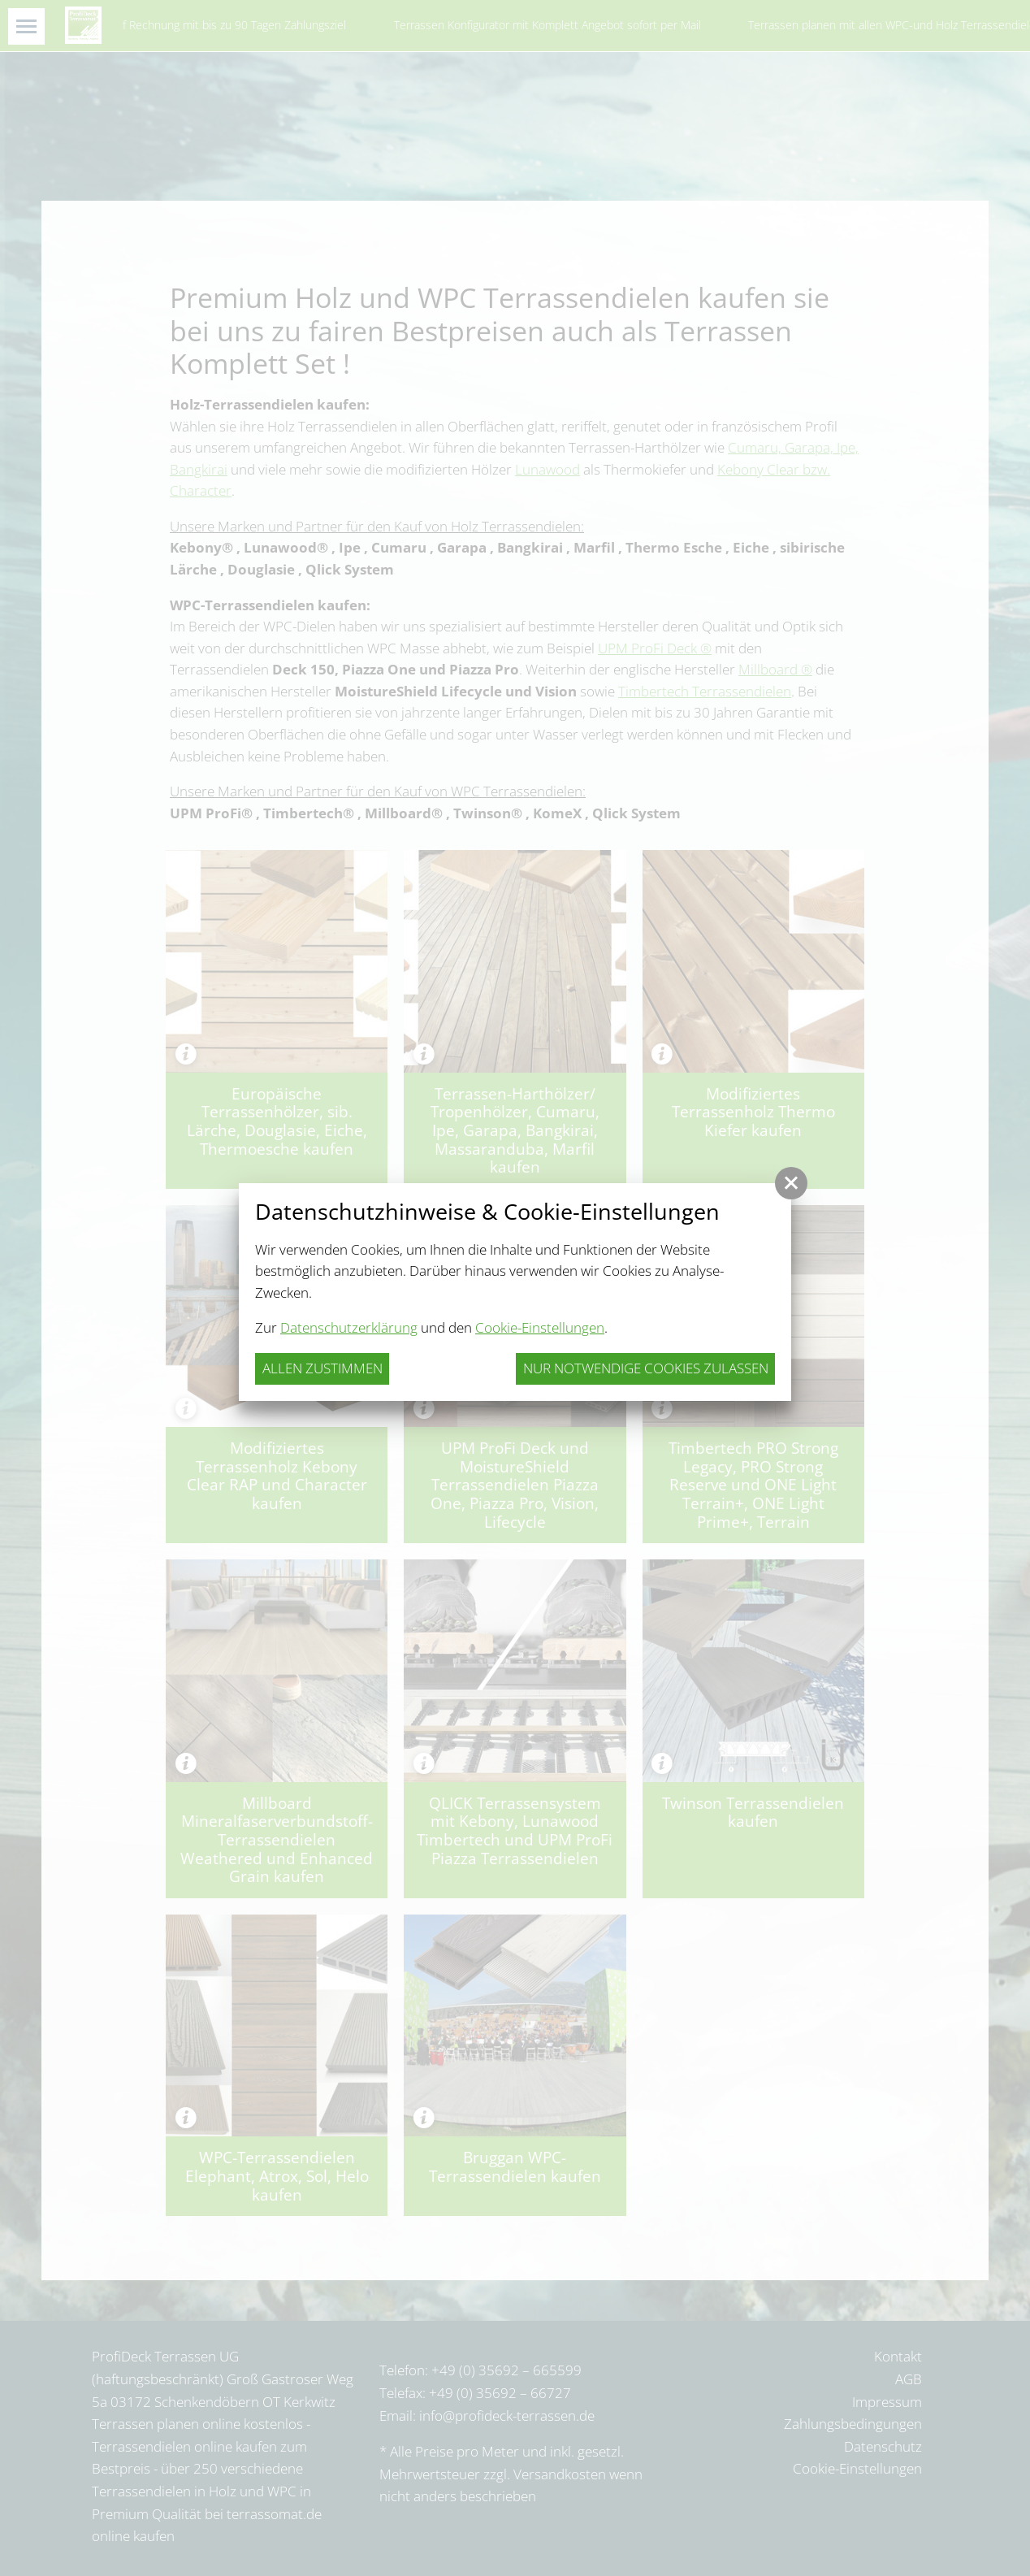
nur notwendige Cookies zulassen (645, 1368)
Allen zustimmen (322, 1368)
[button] (791, 1183)
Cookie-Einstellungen (539, 1327)
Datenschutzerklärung (349, 1327)
